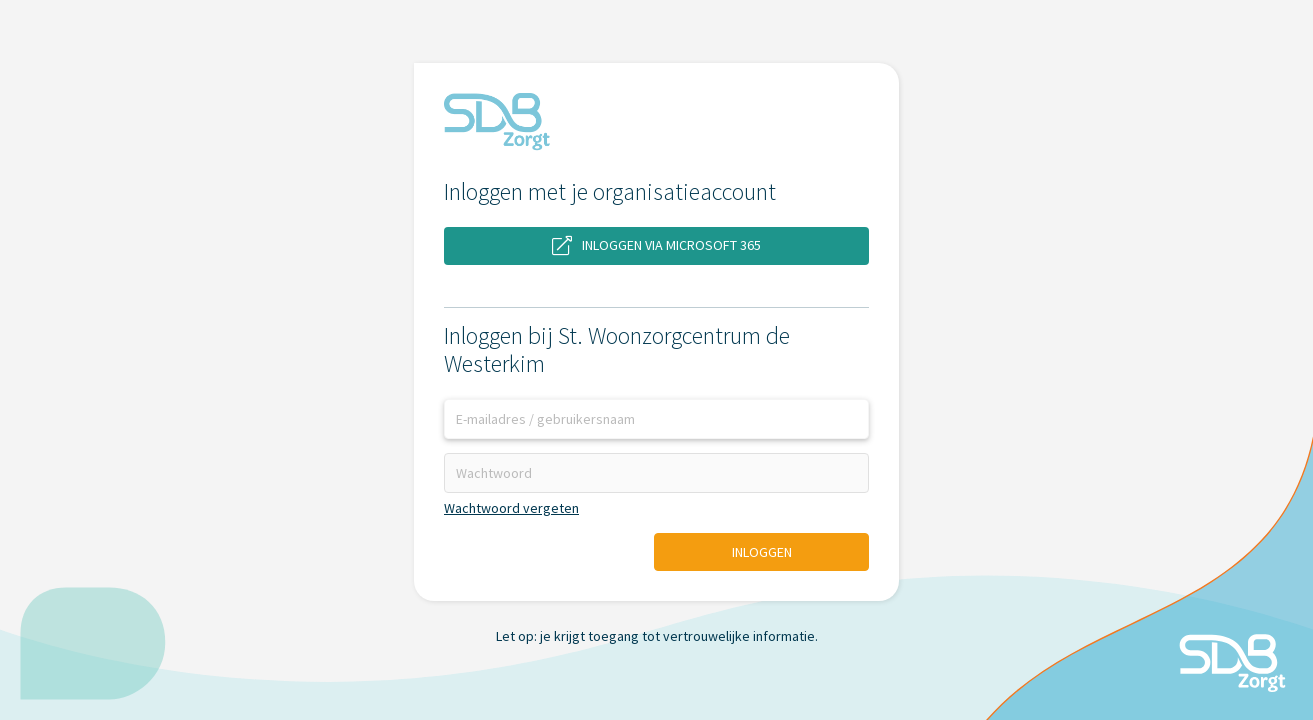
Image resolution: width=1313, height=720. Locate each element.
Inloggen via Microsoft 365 (656, 246)
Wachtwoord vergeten (511, 508)
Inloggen (762, 552)
